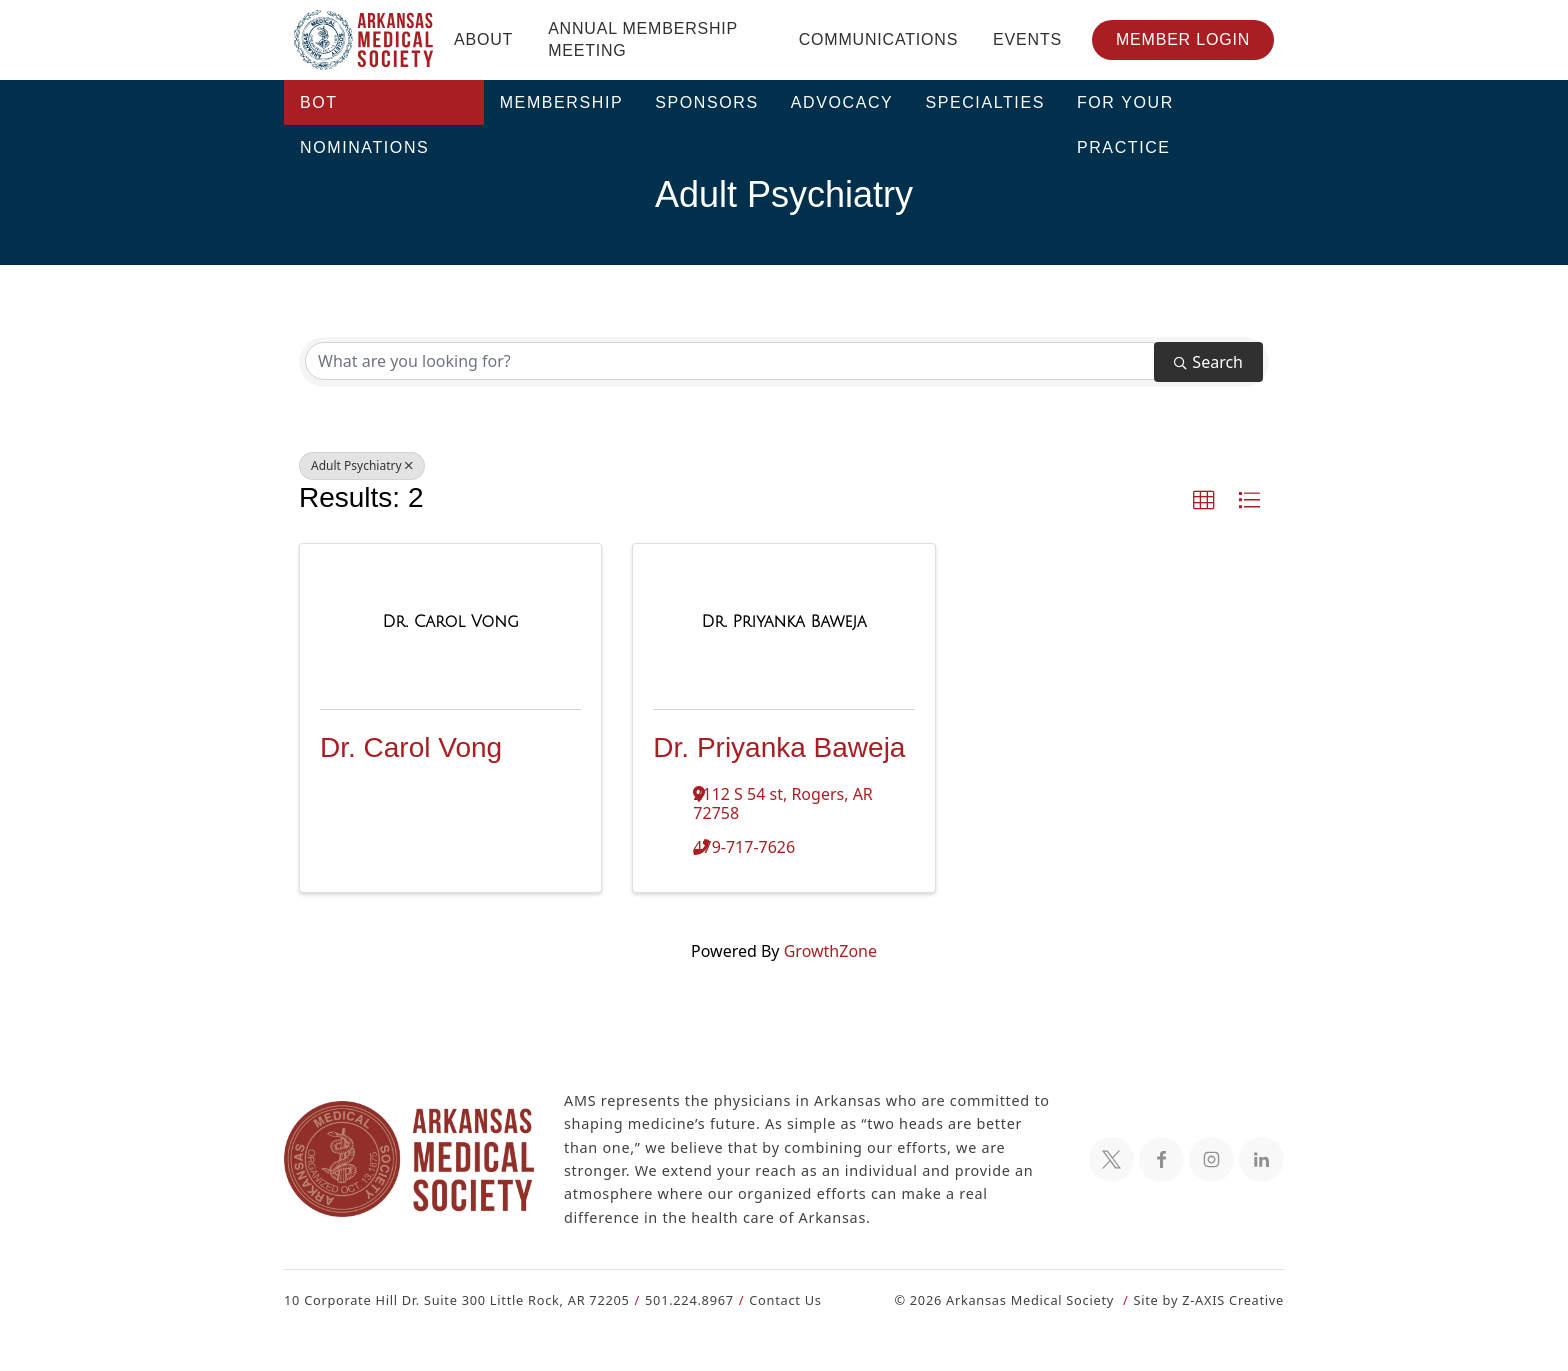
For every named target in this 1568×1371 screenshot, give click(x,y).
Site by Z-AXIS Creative (1208, 1299)
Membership (562, 102)
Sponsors (707, 102)
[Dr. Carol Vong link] (450, 622)
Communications (878, 39)
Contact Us (773, 1299)
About (483, 39)
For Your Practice (1125, 109)
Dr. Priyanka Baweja (779, 747)
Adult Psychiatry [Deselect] (359, 466)
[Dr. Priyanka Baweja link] (783, 622)
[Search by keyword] (730, 361)
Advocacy (842, 102)
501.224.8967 (680, 1299)
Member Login (1183, 39)
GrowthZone (829, 950)
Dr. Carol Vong (411, 747)
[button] (1204, 501)
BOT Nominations (364, 109)
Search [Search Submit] (1208, 361)
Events (1027, 39)
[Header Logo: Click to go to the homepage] (364, 40)
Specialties (985, 102)
